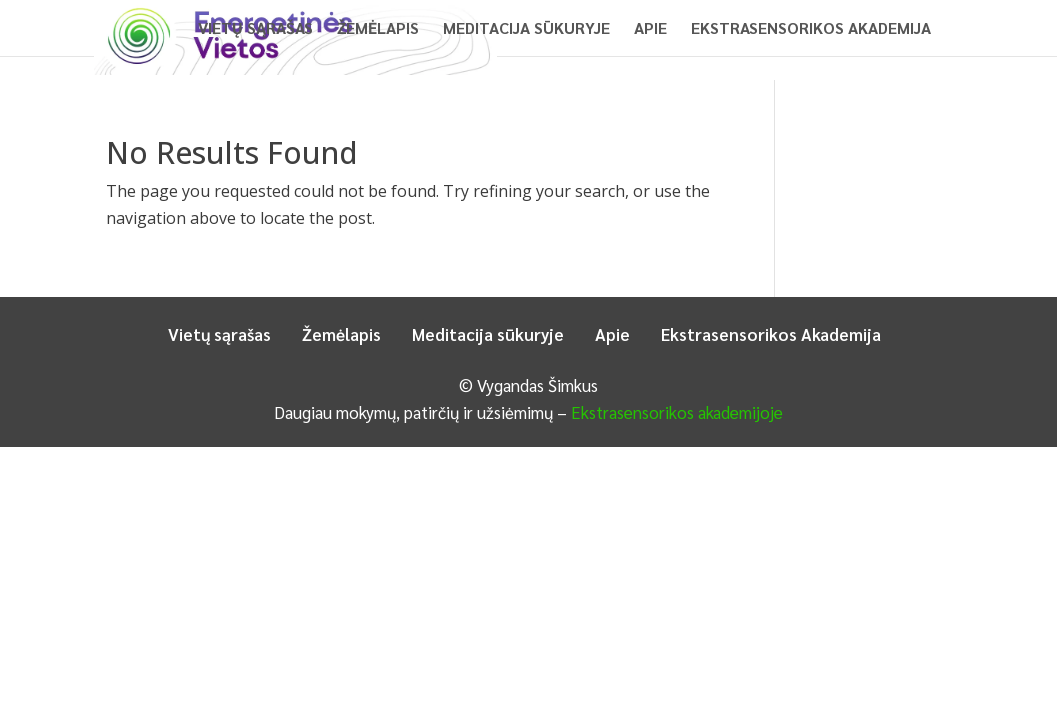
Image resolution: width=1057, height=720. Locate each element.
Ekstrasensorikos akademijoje (677, 412)
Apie (650, 29)
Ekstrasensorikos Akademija (811, 29)
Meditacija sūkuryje (526, 29)
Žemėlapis (378, 29)
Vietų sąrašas (255, 29)
